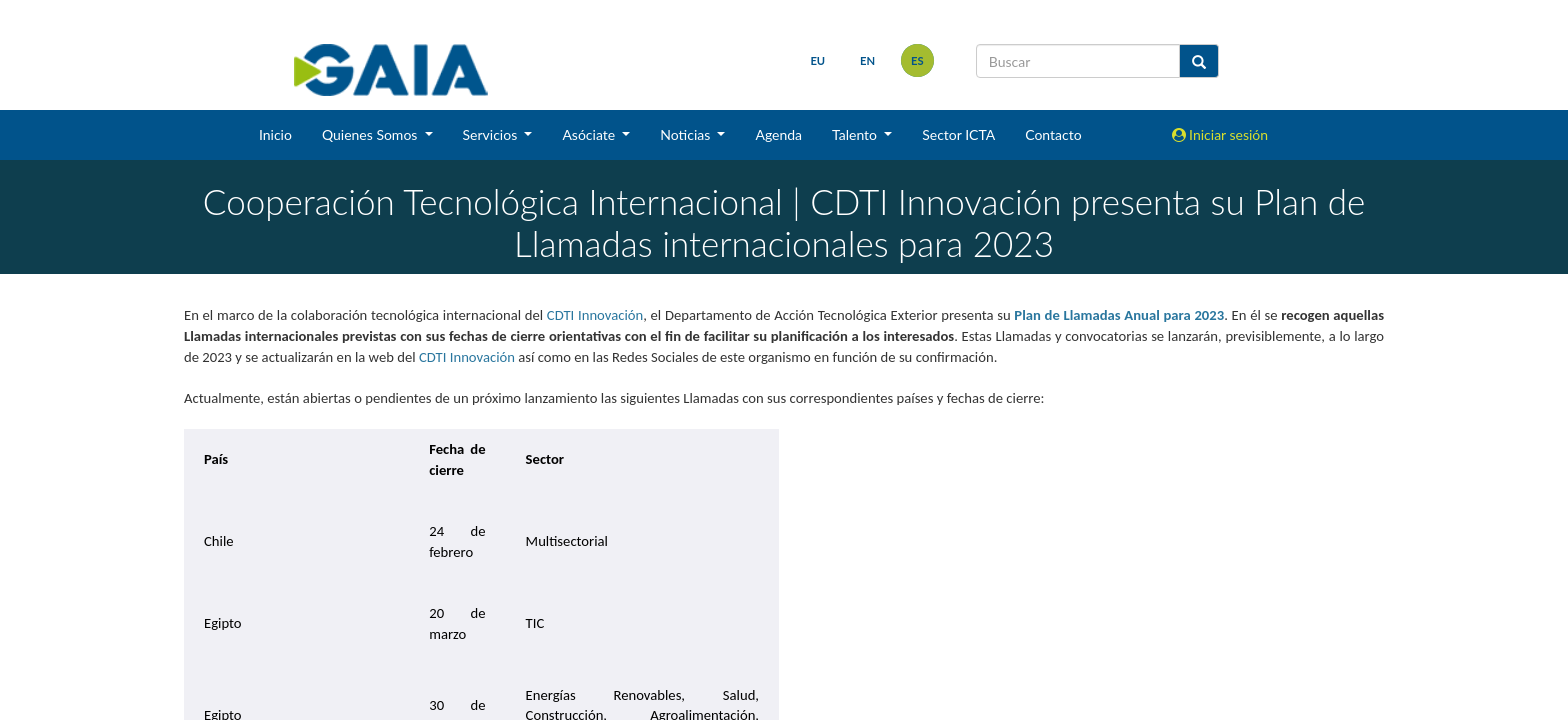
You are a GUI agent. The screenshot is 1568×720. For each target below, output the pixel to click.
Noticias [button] (687, 134)
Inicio (275, 134)
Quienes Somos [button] (371, 134)
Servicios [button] (492, 134)
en (867, 60)
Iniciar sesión (1220, 134)
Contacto (1053, 134)
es (917, 60)
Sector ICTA (958, 134)
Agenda (778, 134)
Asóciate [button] (590, 134)
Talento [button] (856, 134)
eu (817, 60)
